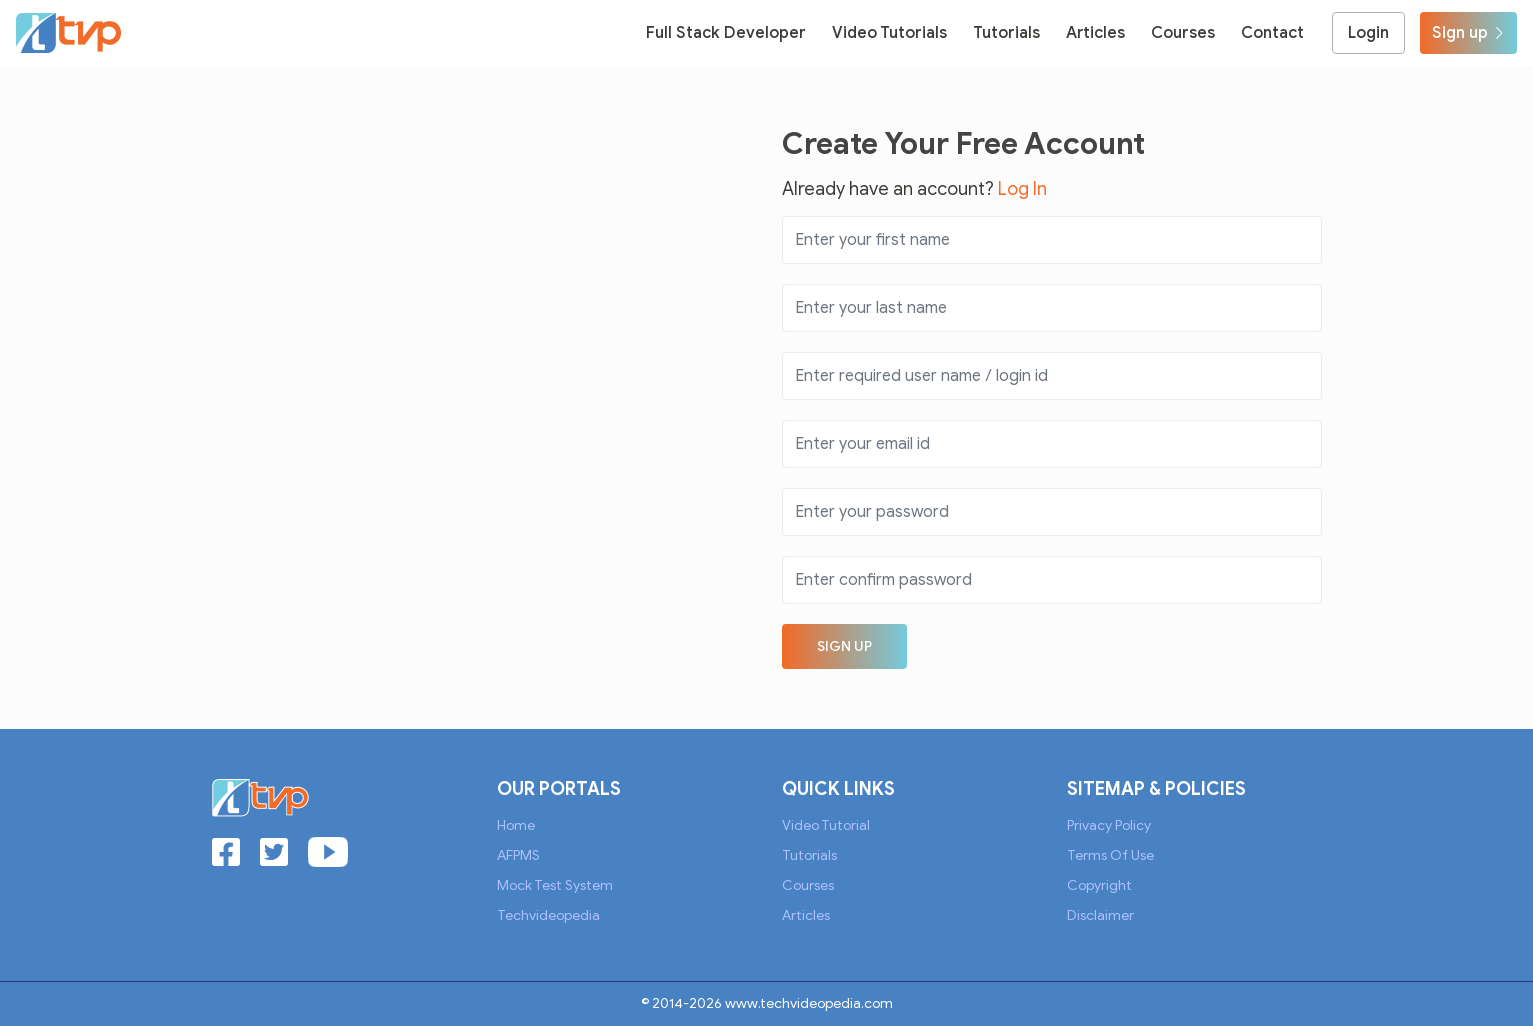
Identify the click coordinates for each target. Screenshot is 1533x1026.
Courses (1183, 33)
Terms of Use (1110, 855)
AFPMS (518, 855)
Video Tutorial (826, 825)
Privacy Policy (1109, 825)
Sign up (1468, 33)
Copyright (1099, 885)
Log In (1022, 189)
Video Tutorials (889, 33)
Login (1368, 33)
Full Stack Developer (726, 33)
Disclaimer (1100, 915)
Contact (1272, 33)
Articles (1095, 33)
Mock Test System (555, 885)
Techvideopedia (548, 915)
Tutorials (1006, 33)
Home (516, 825)
